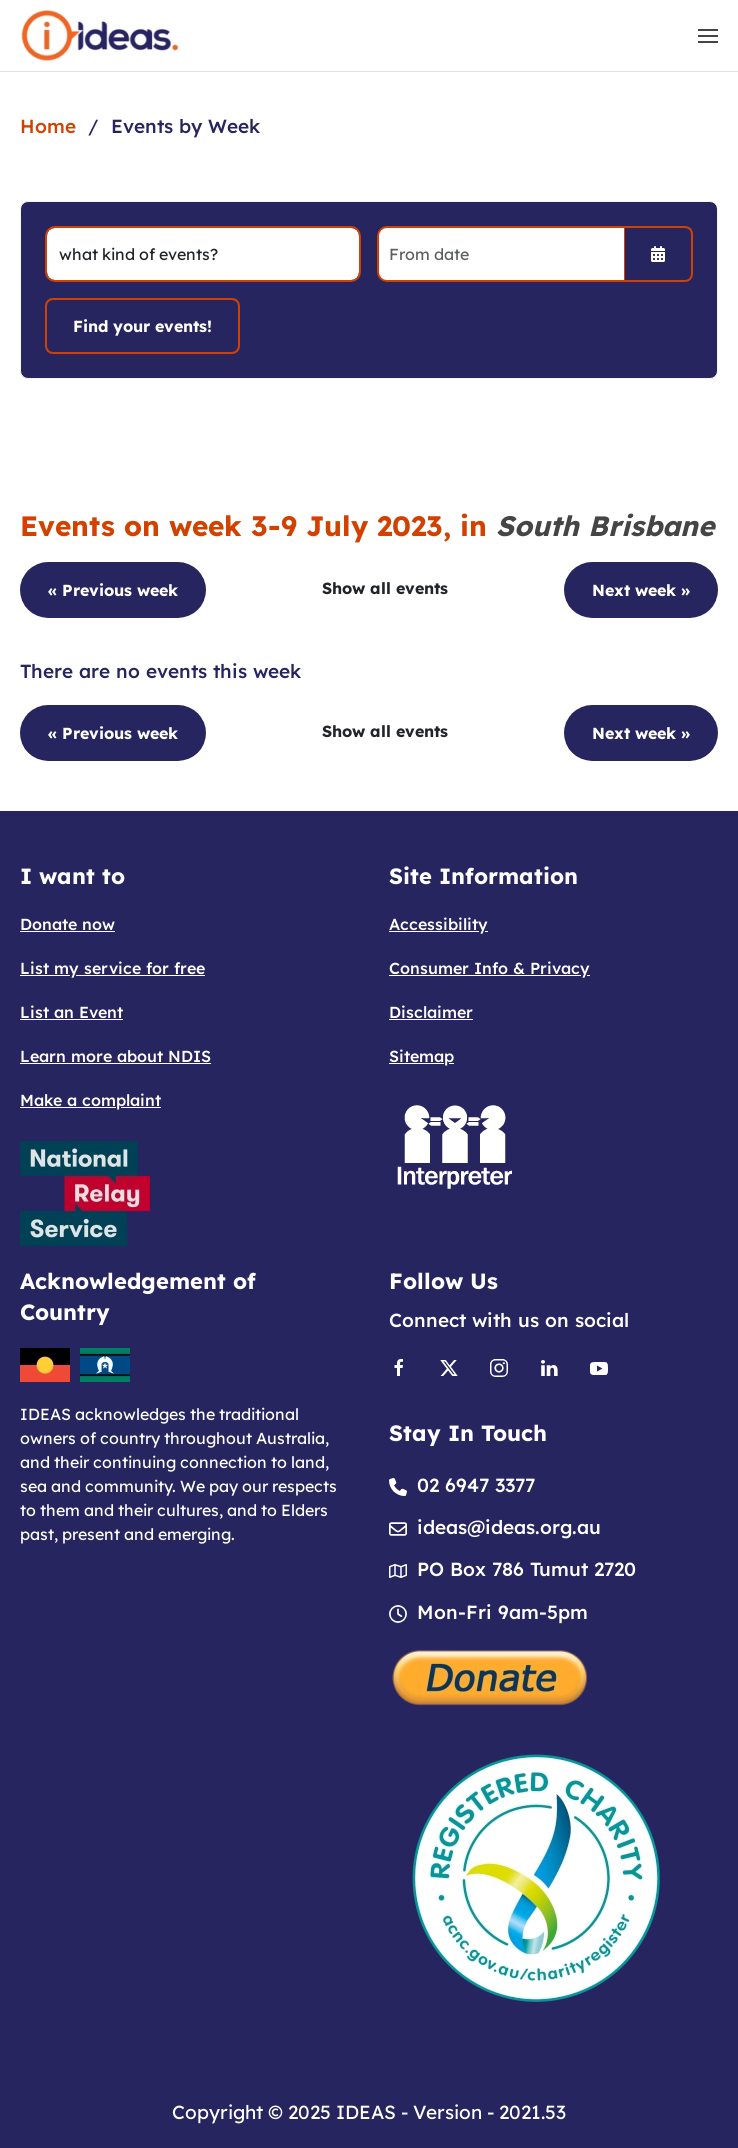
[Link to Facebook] (399, 1366)
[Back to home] (100, 35)
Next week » (641, 590)
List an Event (71, 1012)
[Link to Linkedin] (549, 1366)
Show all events (385, 588)
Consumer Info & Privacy (489, 968)
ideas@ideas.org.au (509, 1527)
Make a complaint (90, 1100)
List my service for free (112, 968)
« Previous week (113, 590)
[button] (708, 36)
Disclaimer (431, 1012)
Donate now (67, 924)
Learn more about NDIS (115, 1056)
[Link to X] (449, 1366)
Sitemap (421, 1056)
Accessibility (438, 924)
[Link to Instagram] (499, 1366)
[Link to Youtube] (599, 1366)
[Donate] (491, 1675)
